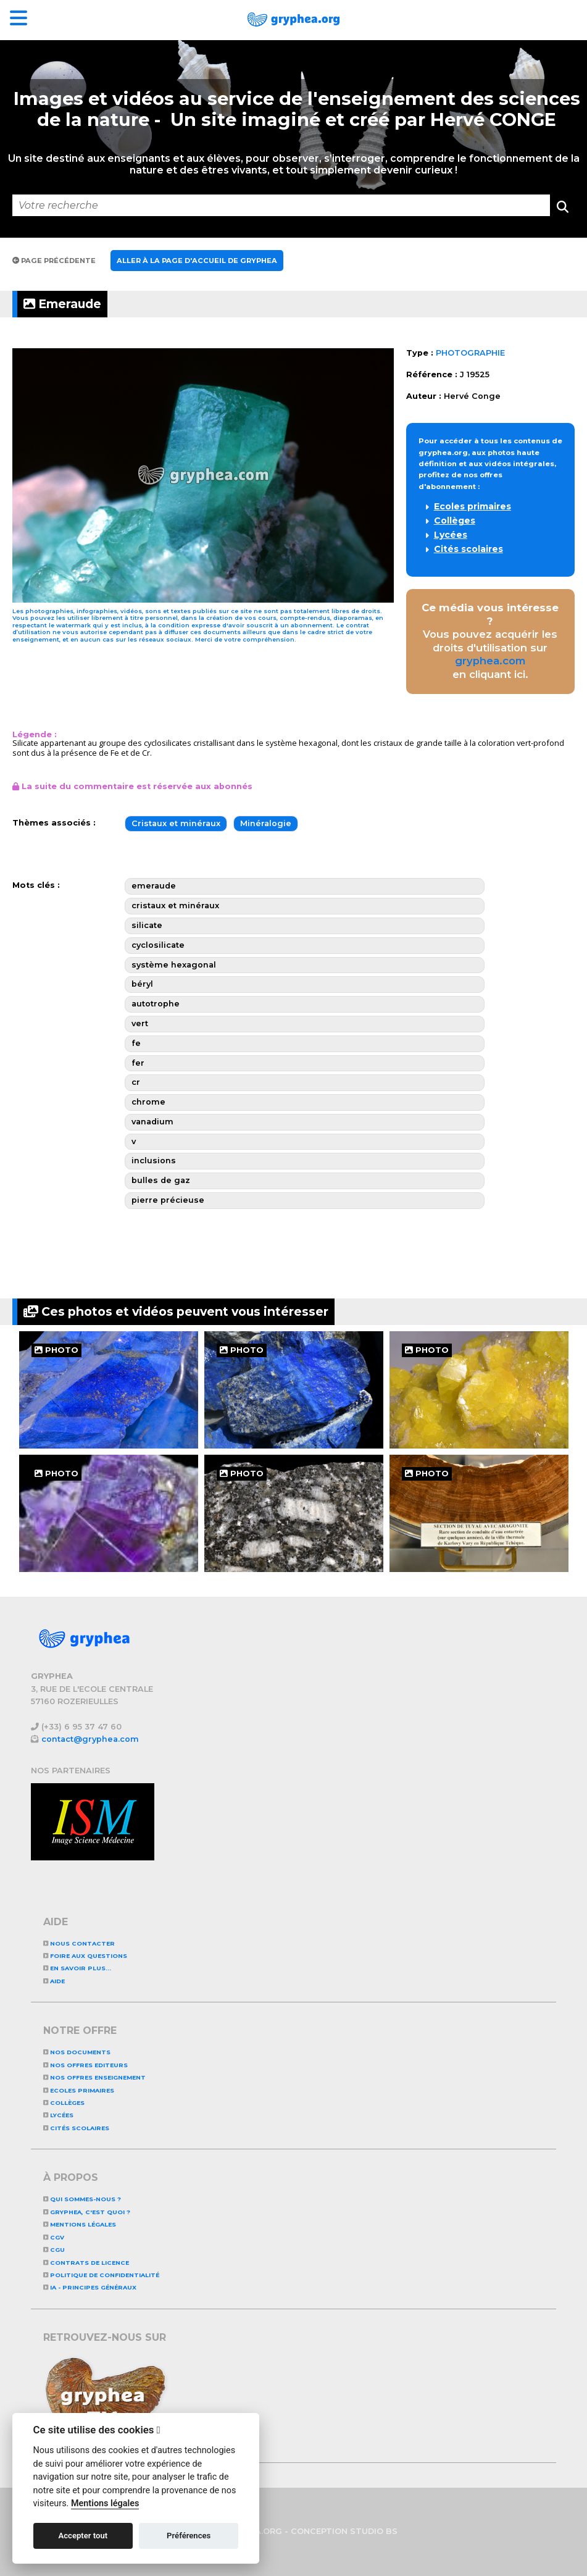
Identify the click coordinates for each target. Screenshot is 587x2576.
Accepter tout (82, 2535)
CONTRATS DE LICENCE (86, 2262)
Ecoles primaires (472, 506)
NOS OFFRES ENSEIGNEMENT (94, 2077)
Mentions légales (79, 2224)
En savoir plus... (77, 1968)
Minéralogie (265, 823)
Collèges (454, 520)
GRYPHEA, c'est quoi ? (86, 2212)
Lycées (450, 534)
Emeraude (62, 303)
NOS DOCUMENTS (76, 2052)
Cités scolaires (468, 548)
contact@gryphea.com (90, 1739)
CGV (53, 2237)
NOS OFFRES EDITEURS (85, 2065)
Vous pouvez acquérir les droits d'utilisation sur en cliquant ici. (490, 640)
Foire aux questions (85, 1955)
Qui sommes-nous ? (82, 2199)
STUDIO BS (374, 2531)
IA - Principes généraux (89, 2287)
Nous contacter (79, 1943)
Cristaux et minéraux (175, 823)
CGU (54, 2249)
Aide (54, 1981)
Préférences (188, 2535)
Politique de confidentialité (101, 2275)
